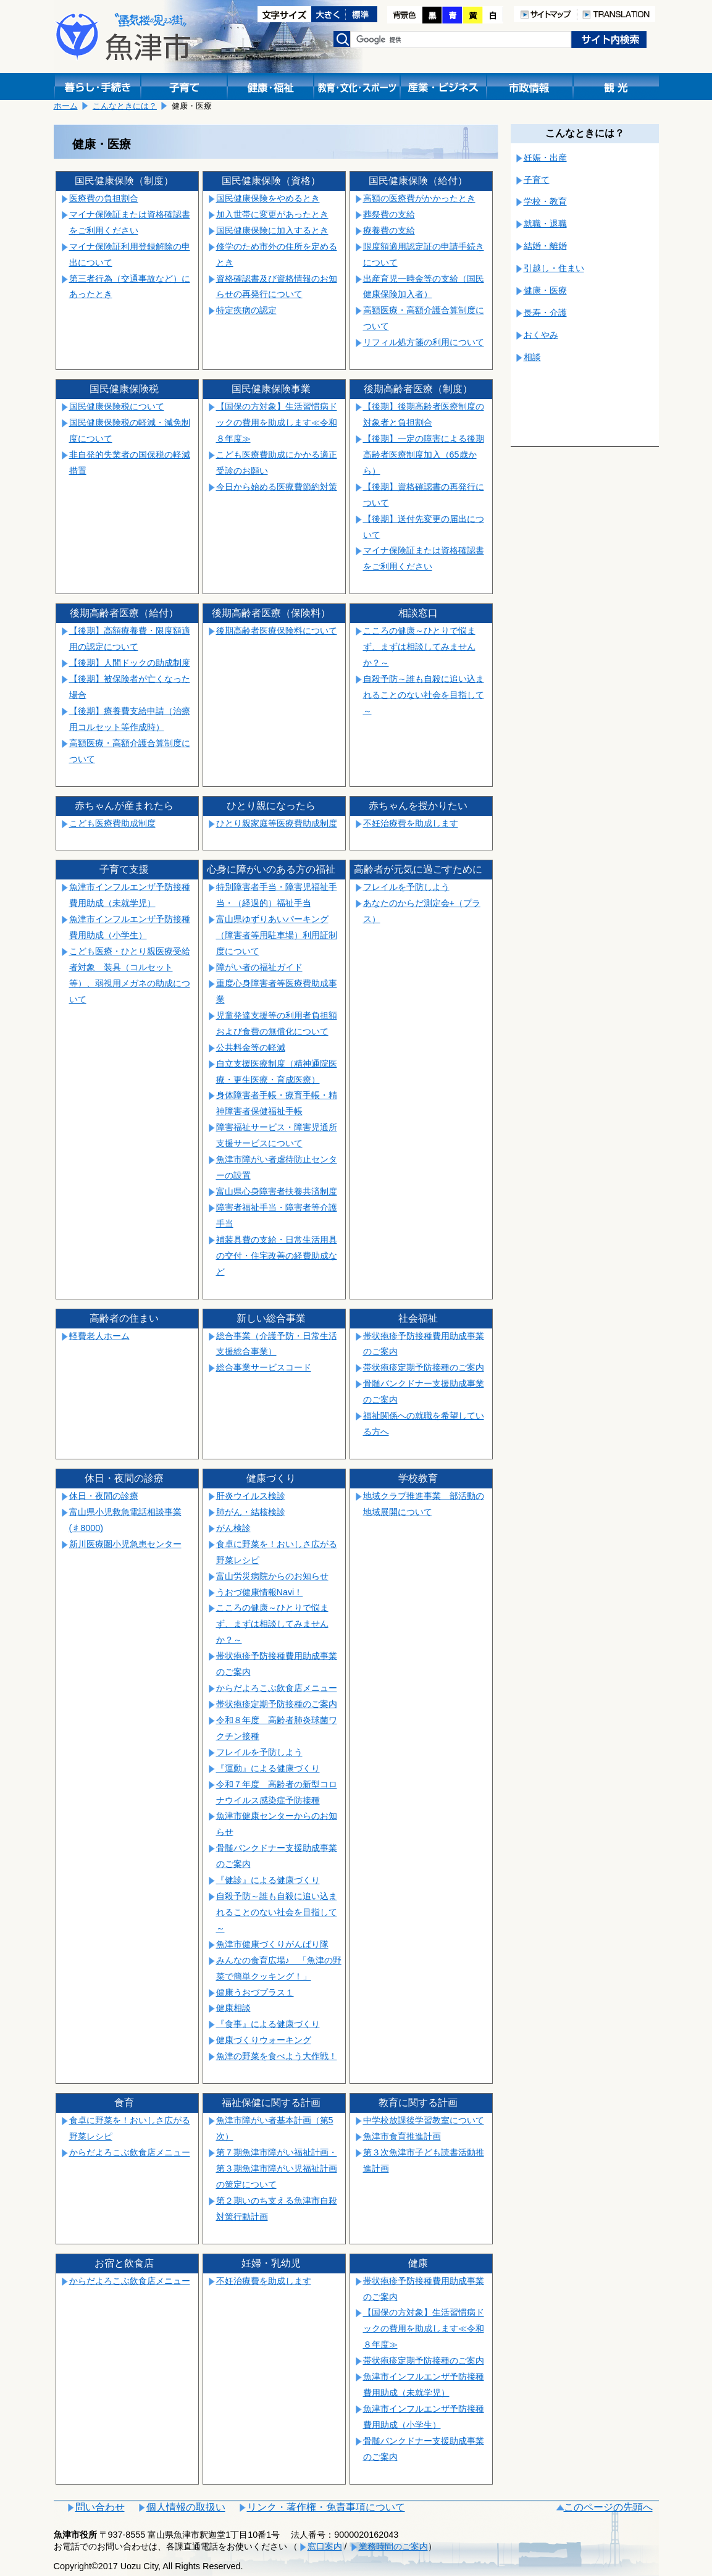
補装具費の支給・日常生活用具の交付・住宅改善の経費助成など (276, 1256)
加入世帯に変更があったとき (272, 214)
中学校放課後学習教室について (423, 2120)
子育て (537, 180)
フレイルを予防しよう (406, 887)
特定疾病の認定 (246, 310)
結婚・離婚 (545, 246)
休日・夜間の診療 (103, 1496)
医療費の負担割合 (103, 198)
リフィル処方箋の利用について (423, 342)
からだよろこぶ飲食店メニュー (276, 1688)
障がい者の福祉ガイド (259, 967)
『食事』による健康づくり (268, 2024)
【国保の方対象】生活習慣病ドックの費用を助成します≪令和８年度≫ (276, 422)
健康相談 (233, 2008)
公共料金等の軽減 (250, 1047)
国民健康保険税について (116, 406)
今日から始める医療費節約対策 (276, 487)
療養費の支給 (389, 230)
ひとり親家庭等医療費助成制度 (276, 823)
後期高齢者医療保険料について (276, 631)
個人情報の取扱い (185, 2507)
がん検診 (233, 1528)
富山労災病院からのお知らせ (272, 1576)
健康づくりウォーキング (263, 2040)
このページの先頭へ (608, 2507)
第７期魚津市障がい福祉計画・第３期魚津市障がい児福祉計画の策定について (276, 2168)
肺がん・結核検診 (250, 1512)
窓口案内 (325, 2546)
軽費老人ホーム (99, 1336)
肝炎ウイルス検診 (250, 1496)
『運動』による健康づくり (268, 1768)
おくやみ (541, 335)
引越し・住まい (554, 268)
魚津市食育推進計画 (402, 2136)
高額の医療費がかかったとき (419, 198)
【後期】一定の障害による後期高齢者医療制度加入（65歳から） (423, 455)
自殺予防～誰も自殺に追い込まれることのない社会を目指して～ (423, 695)
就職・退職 (545, 224)
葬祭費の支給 (389, 214)
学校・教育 (545, 201)
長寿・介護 (545, 312)
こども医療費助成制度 (112, 823)
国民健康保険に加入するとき (272, 230)
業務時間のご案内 (393, 2546)
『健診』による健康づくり (268, 1880)
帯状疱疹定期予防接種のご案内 (423, 1367)
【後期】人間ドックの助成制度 (129, 663)
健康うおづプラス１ (255, 1992)
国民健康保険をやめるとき (268, 198)
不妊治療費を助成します (410, 823)
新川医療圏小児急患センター (125, 1544)
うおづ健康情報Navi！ (259, 1592)
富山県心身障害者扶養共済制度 (276, 1191)
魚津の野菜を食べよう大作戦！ (276, 2056)
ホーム (66, 106)
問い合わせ (100, 2507)
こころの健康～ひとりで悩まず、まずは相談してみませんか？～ (419, 647)
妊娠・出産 (545, 157)
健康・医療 (545, 290)
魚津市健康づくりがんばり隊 (272, 1944)
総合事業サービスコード (263, 1367)
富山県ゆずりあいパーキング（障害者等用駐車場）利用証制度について (276, 935)
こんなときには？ (125, 106)
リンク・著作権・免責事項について (326, 2507)
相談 (532, 357)
